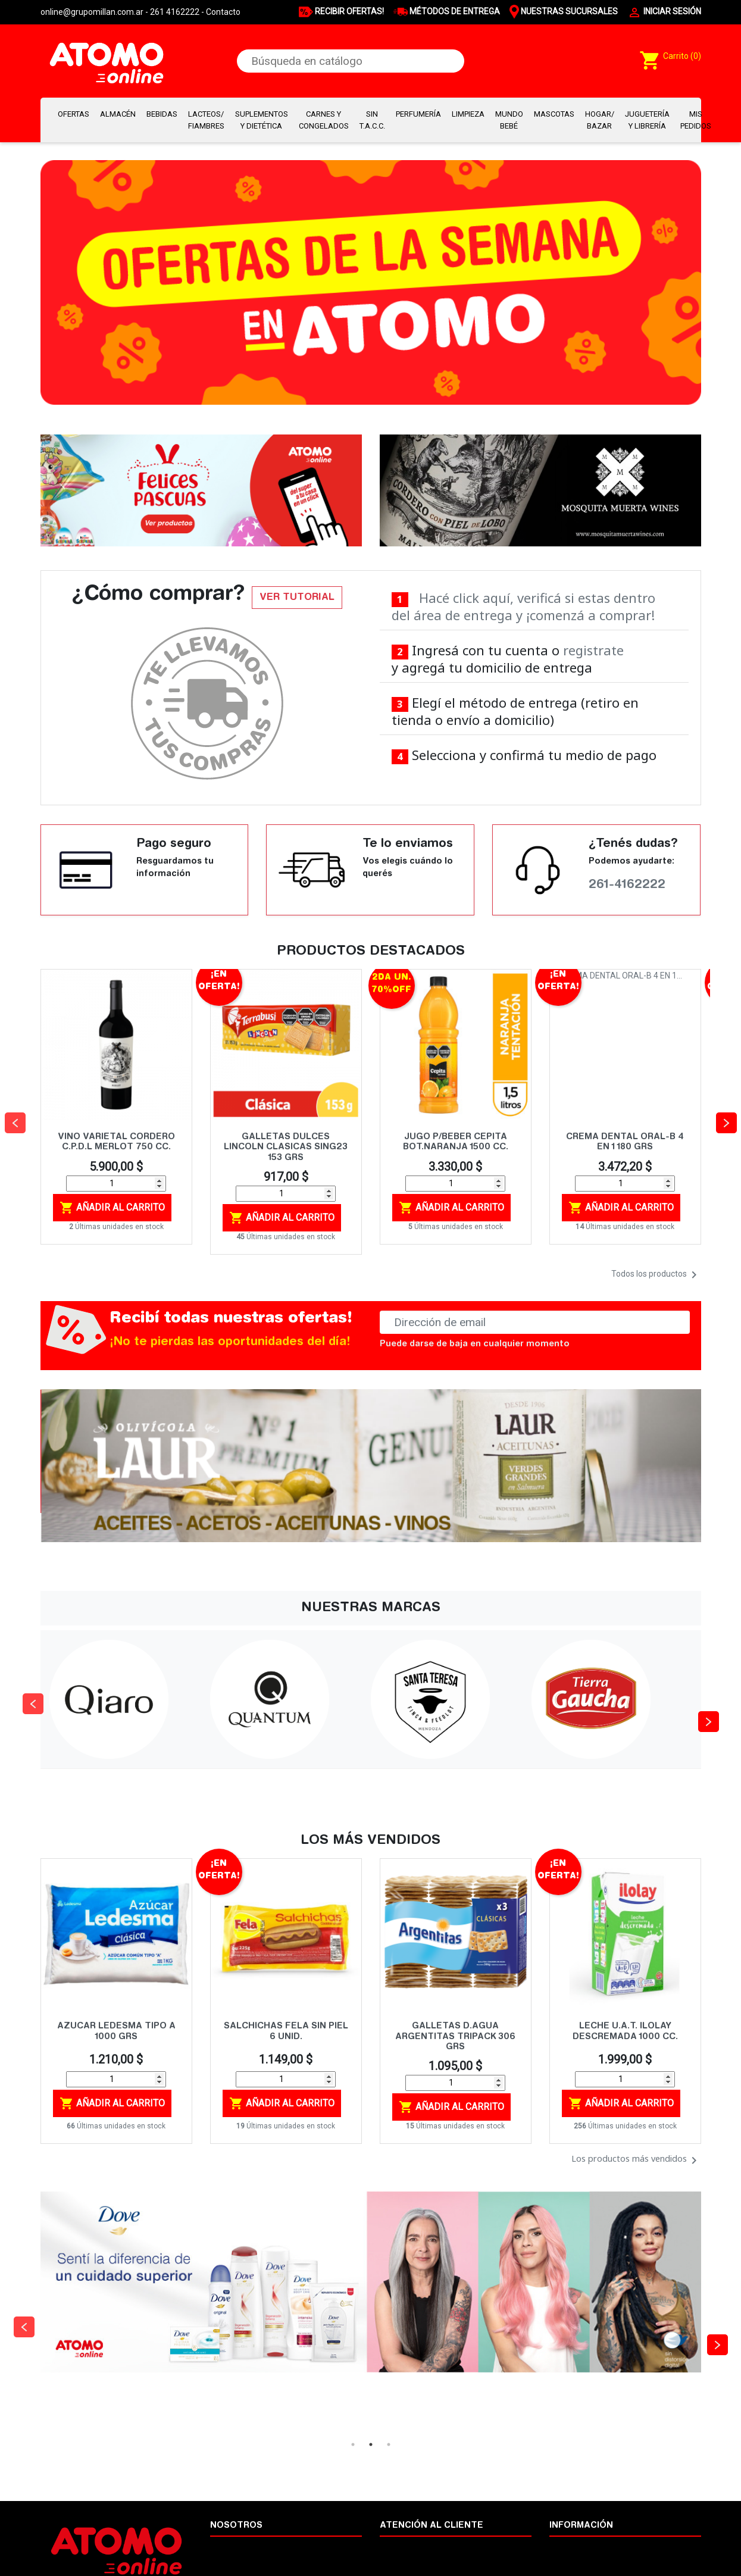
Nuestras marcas (581, 2547)
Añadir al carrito (112, 1208)
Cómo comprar (408, 2547)
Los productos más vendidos (636, 2160)
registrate (593, 650)
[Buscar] (351, 61)
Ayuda (561, 2560)
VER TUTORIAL (296, 597)
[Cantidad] (116, 1184)
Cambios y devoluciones (425, 2560)
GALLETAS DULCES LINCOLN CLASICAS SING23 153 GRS (286, 1147)
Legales (224, 2560)
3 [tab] (389, 2444)
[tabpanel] (370, 2314)
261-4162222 (627, 885)
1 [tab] (353, 2444)
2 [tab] (371, 2444)
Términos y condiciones (254, 2547)
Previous (29, 1699)
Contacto (223, 12)
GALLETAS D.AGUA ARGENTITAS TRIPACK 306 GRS (455, 2037)
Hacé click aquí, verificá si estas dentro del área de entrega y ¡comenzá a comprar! (524, 606)
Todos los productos (656, 1275)
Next (704, 1699)
